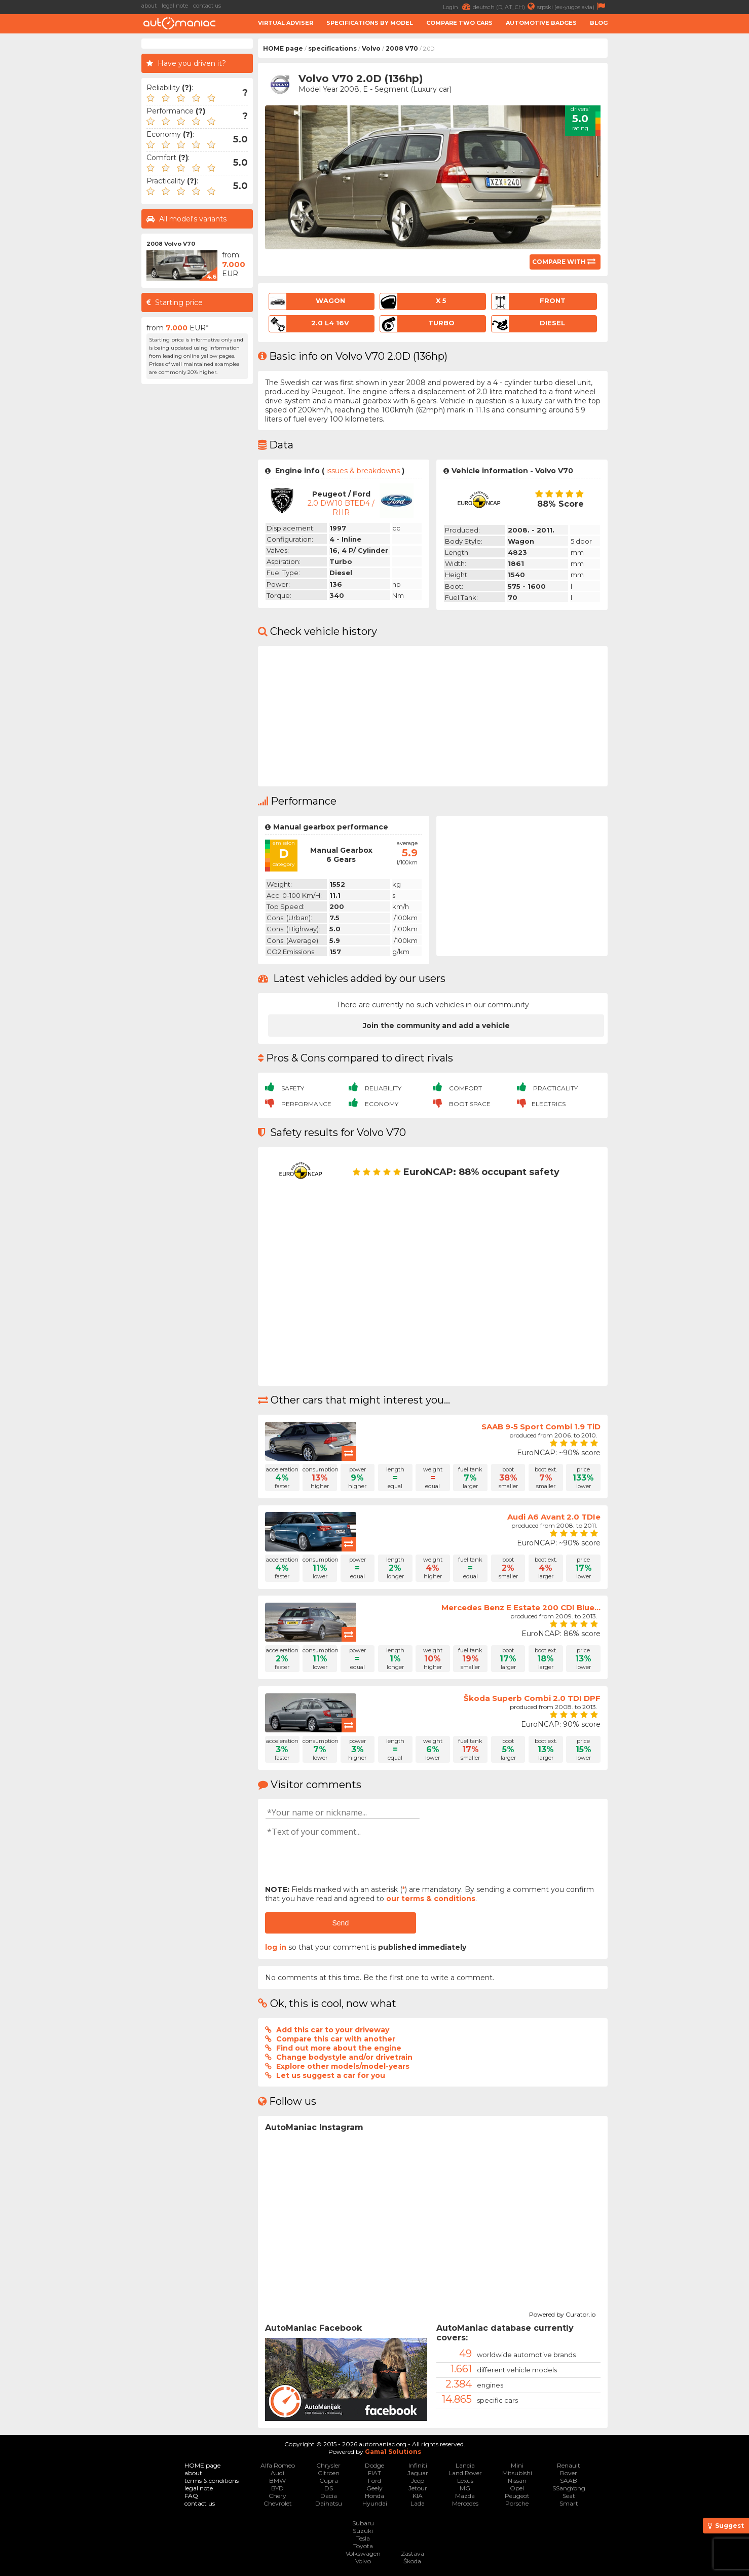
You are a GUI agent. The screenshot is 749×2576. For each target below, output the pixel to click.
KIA (418, 2495)
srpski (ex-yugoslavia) (572, 6)
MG (465, 2488)
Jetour (417, 2488)
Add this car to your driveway (332, 2029)
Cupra (328, 2480)
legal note (175, 5)
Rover (568, 2473)
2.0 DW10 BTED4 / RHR (341, 508)
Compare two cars (459, 22)
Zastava (412, 2553)
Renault (568, 2465)
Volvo (371, 48)
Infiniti (417, 2465)
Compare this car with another (335, 2038)
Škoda (412, 2561)
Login (458, 6)
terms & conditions (211, 2480)
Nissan (517, 2480)
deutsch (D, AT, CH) (505, 6)
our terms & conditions (430, 1898)
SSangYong (568, 2488)
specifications (332, 48)
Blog (599, 22)
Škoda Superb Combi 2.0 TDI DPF (532, 1698)
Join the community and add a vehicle (436, 1025)
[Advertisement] (681, 191)
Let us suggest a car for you (330, 2075)
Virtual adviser (285, 22)
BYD (277, 2488)
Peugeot (517, 2495)
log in (275, 1947)
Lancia (465, 2465)
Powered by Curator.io (562, 2313)
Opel (517, 2488)
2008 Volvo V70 (170, 243)
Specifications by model (369, 22)
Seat (569, 2495)
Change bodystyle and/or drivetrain (344, 2057)
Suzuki (363, 2530)
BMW (277, 2480)
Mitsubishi (517, 2473)
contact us (207, 5)
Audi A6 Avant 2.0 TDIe (554, 1517)
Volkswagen (363, 2553)
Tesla (363, 2538)
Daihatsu (328, 2503)
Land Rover (465, 2473)
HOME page (283, 48)
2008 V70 (402, 48)
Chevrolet (278, 2503)
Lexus (465, 2480)
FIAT (374, 2473)
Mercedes (465, 2503)
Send (340, 1923)
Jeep (417, 2480)
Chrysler (328, 2465)
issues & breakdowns (363, 470)
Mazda (465, 2495)
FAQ (191, 2495)
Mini (517, 2465)
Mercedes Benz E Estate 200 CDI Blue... (521, 1607)
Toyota (363, 2546)
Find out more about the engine (338, 2048)
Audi (277, 2473)
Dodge (374, 2465)
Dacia (328, 2495)
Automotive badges (541, 22)
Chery (277, 2495)
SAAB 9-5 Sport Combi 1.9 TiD (541, 1426)
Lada (417, 2503)
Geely (374, 2488)
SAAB (568, 2480)
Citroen (329, 2473)
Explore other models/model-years (342, 2066)
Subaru (363, 2523)
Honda (374, 2495)
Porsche (517, 2503)
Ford (374, 2480)
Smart (568, 2503)
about (149, 5)
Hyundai (374, 2503)
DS (328, 2488)
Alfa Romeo (277, 2465)
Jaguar (417, 2473)
